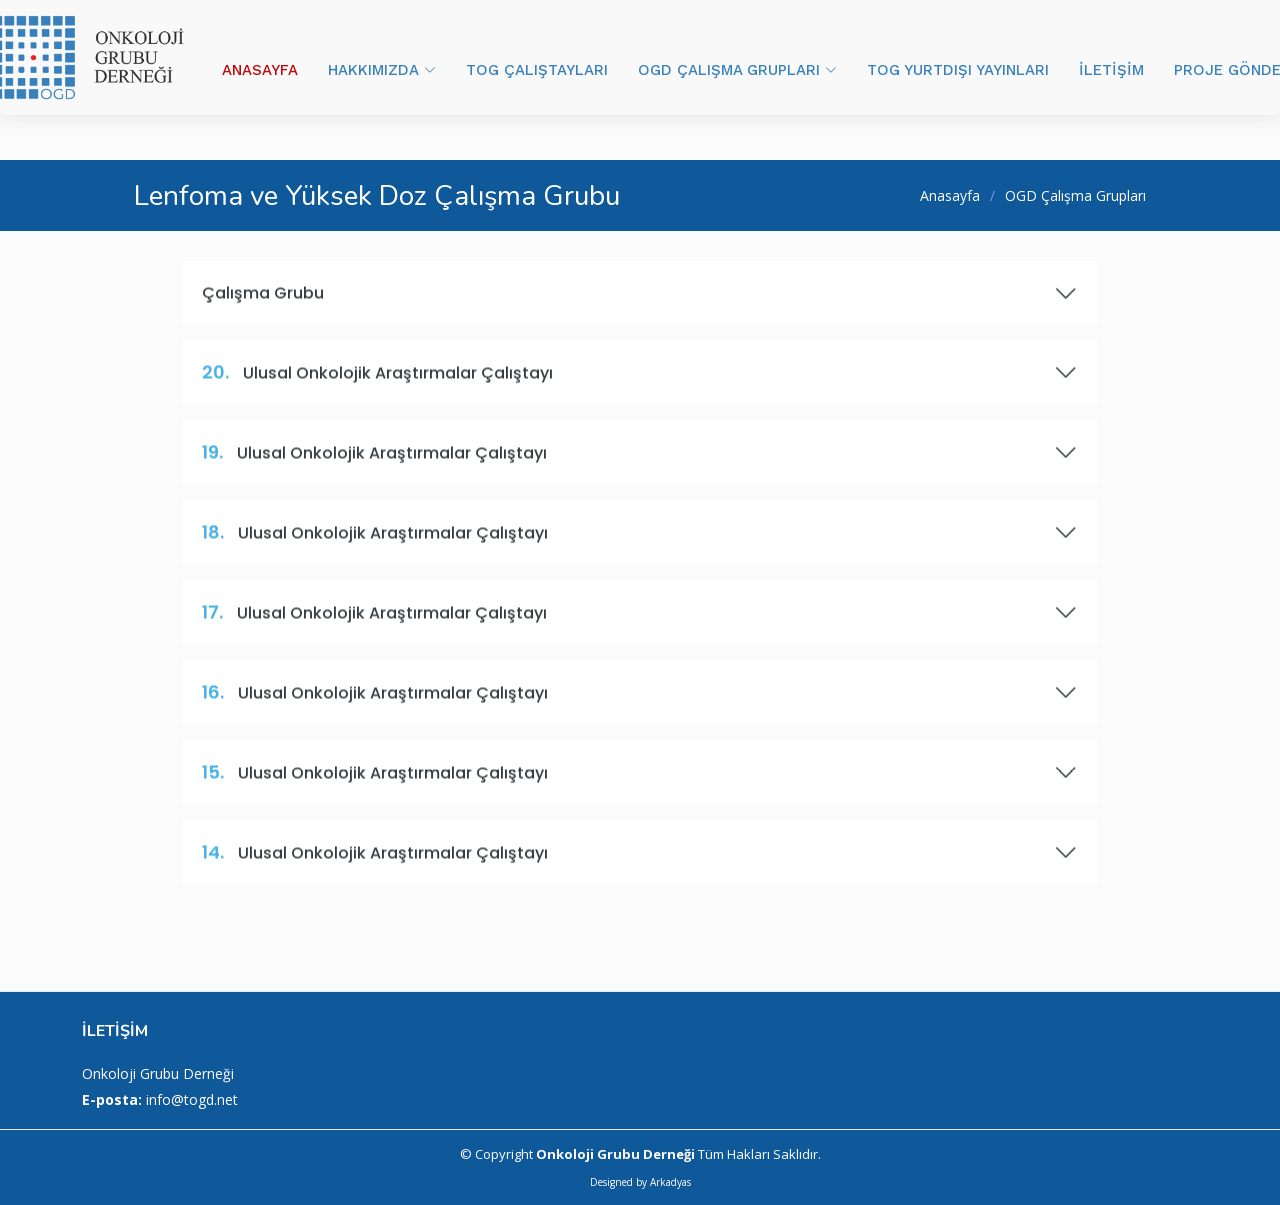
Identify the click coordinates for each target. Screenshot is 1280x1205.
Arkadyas (670, 1182)
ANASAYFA (260, 70)
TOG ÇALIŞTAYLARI (537, 70)
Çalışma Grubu (640, 303)
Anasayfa (950, 195)
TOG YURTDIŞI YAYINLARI (958, 70)
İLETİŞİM (1111, 70)
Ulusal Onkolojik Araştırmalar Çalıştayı (640, 382)
